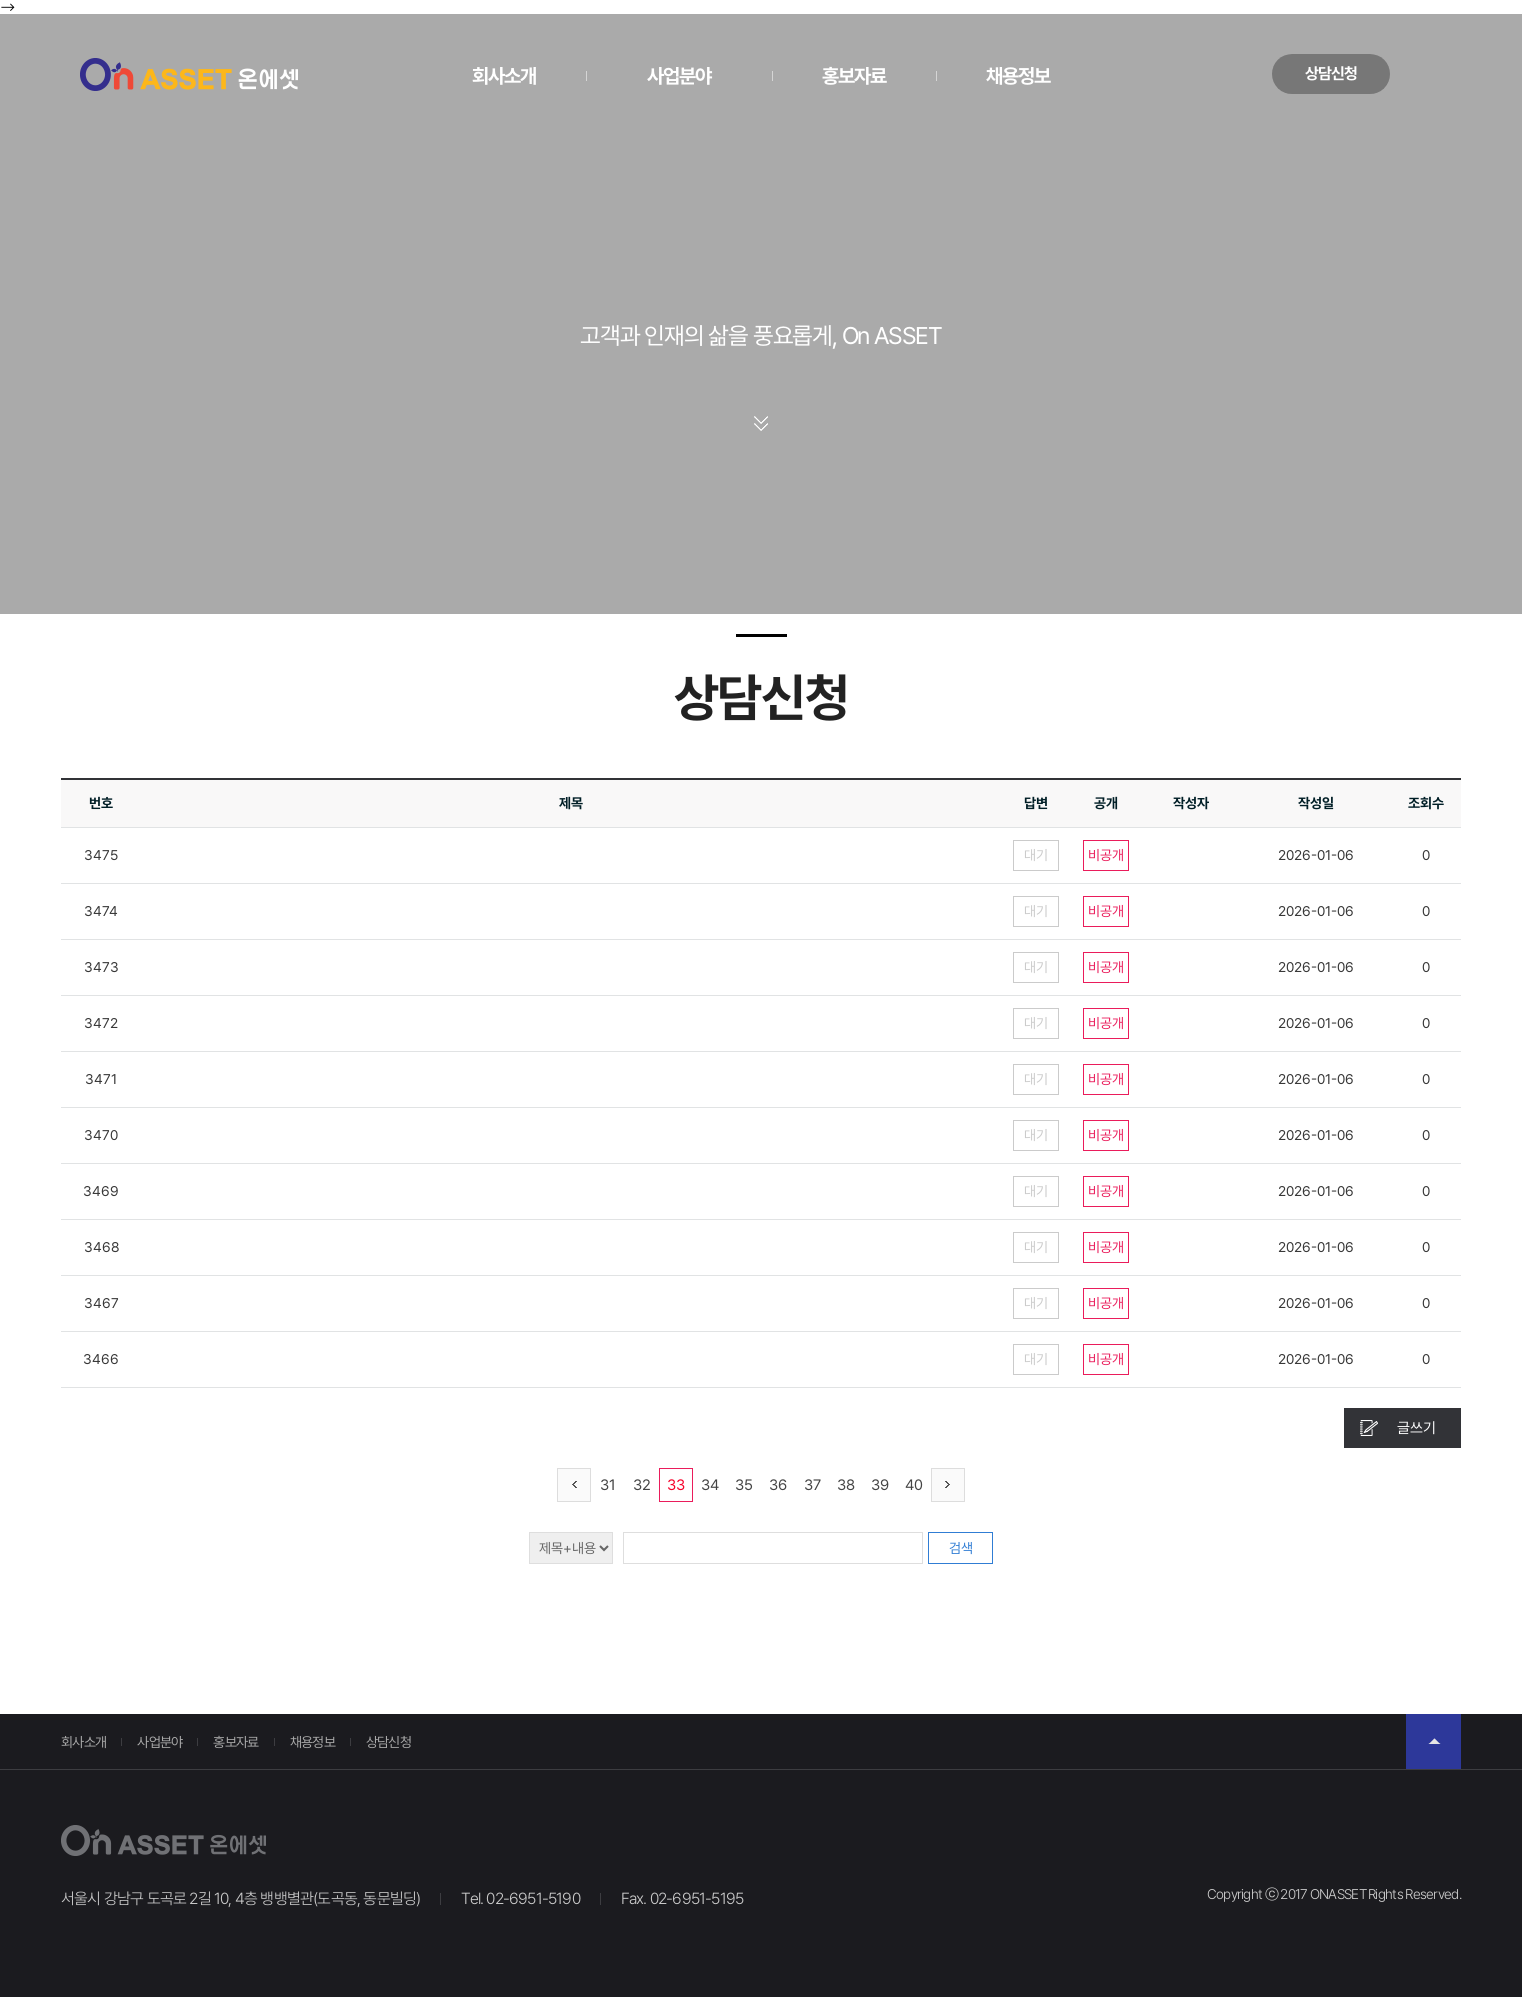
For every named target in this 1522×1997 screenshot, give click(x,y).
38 (846, 1485)
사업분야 (679, 76)
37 (812, 1485)
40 (914, 1485)
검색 (961, 1548)
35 (744, 1485)
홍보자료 (854, 76)
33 (676, 1485)
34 (710, 1485)
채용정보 (1018, 76)
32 (642, 1485)
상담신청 (1331, 73)
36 (778, 1485)
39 (880, 1485)
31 (608, 1485)
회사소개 (504, 76)
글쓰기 (1416, 1428)
